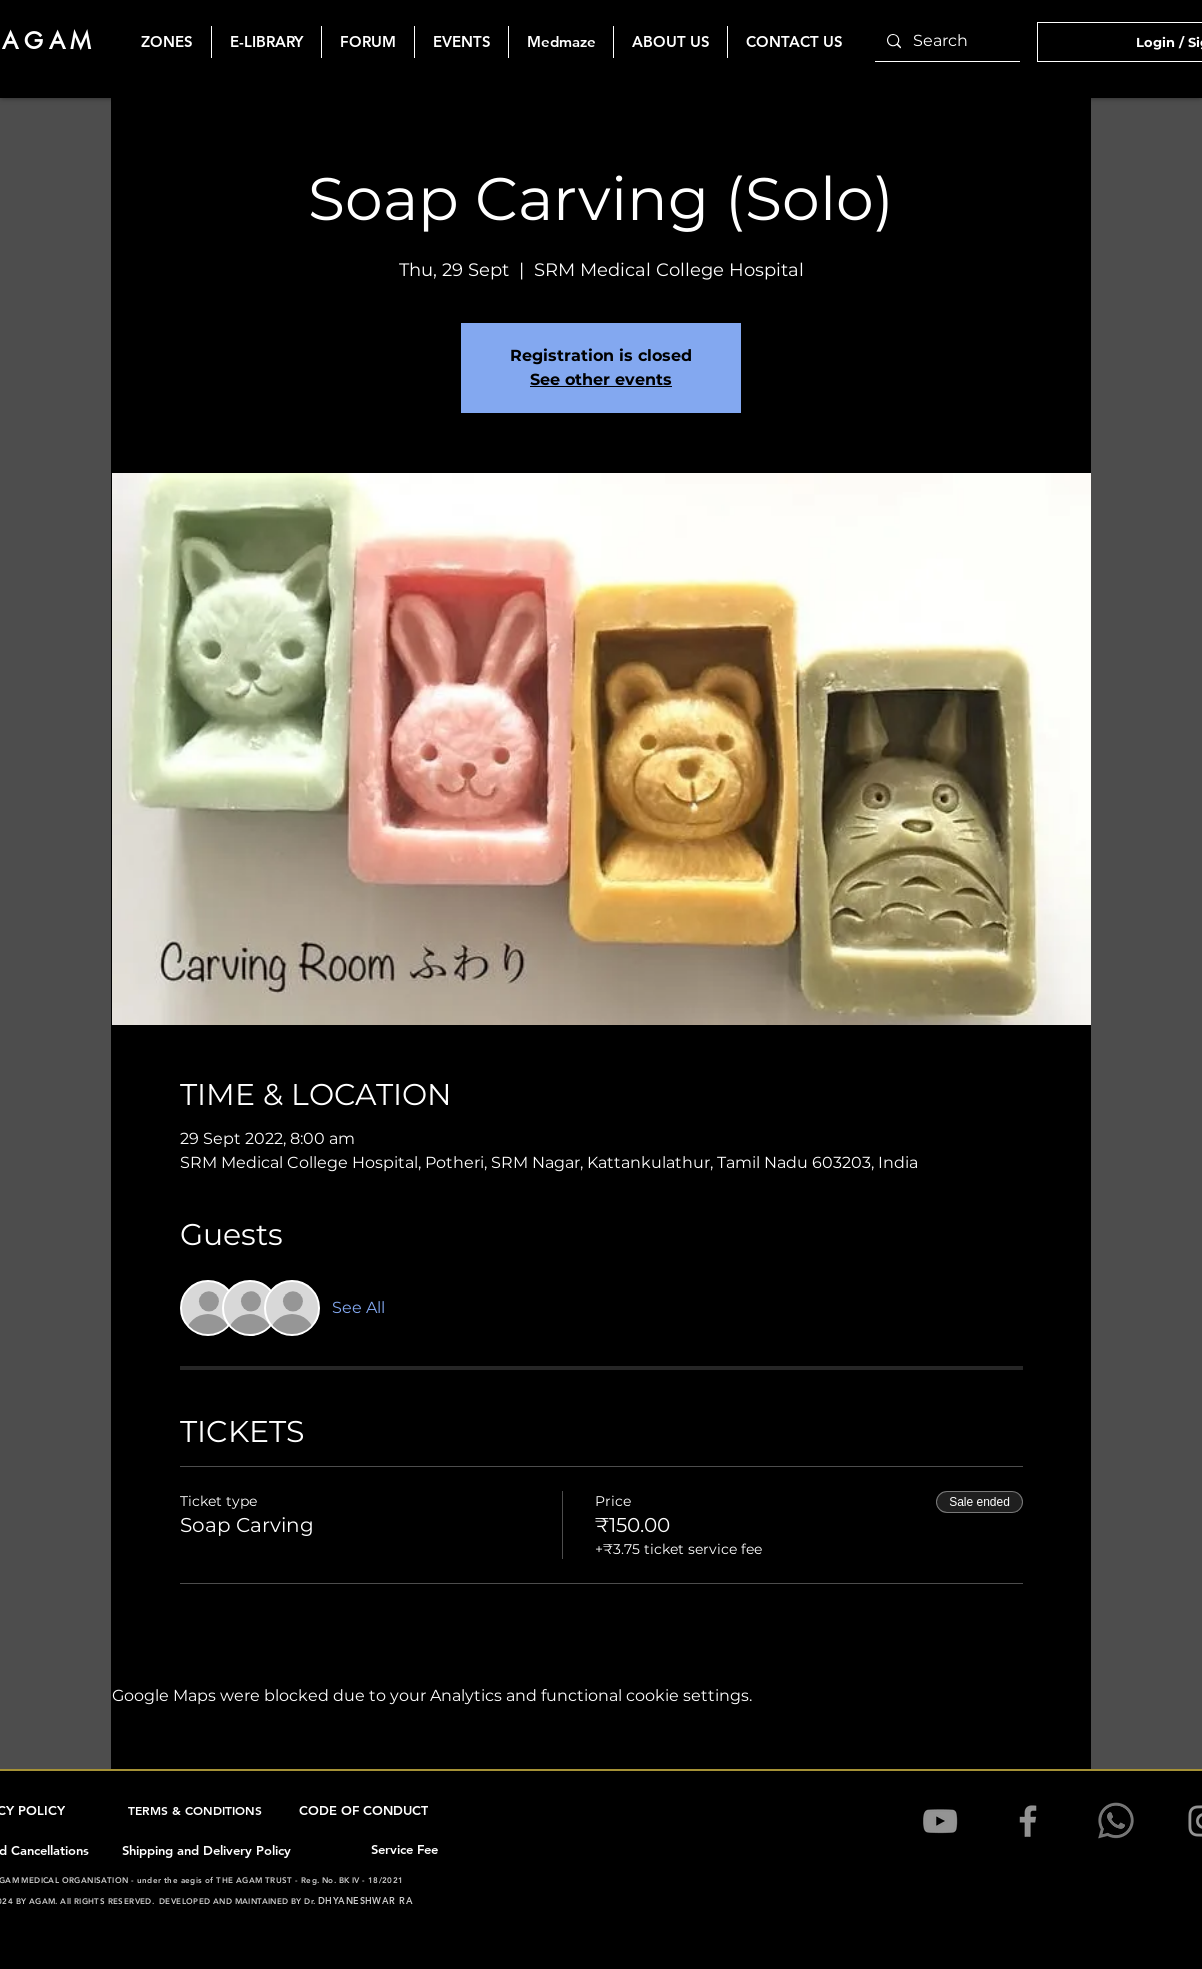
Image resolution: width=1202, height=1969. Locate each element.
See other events (601, 379)
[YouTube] (940, 1821)
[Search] (945, 41)
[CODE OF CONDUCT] (365, 1810)
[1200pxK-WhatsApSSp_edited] (1116, 1821)
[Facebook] (1028, 1821)
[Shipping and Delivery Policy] (208, 1850)
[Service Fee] (406, 1849)
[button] (461, 42)
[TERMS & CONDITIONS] (197, 1810)
